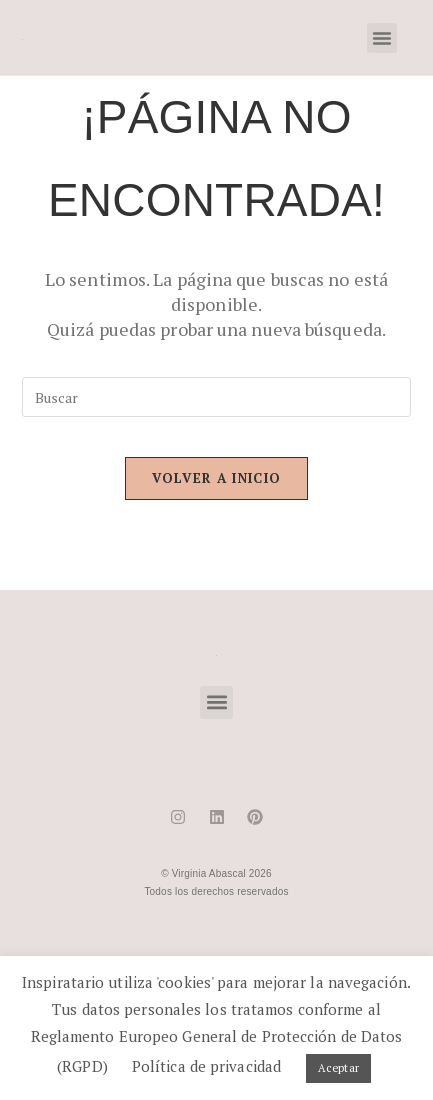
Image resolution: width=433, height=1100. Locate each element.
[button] (382, 38)
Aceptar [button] (338, 1068)
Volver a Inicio (217, 478)
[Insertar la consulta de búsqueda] (217, 397)
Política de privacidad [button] (206, 1066)
